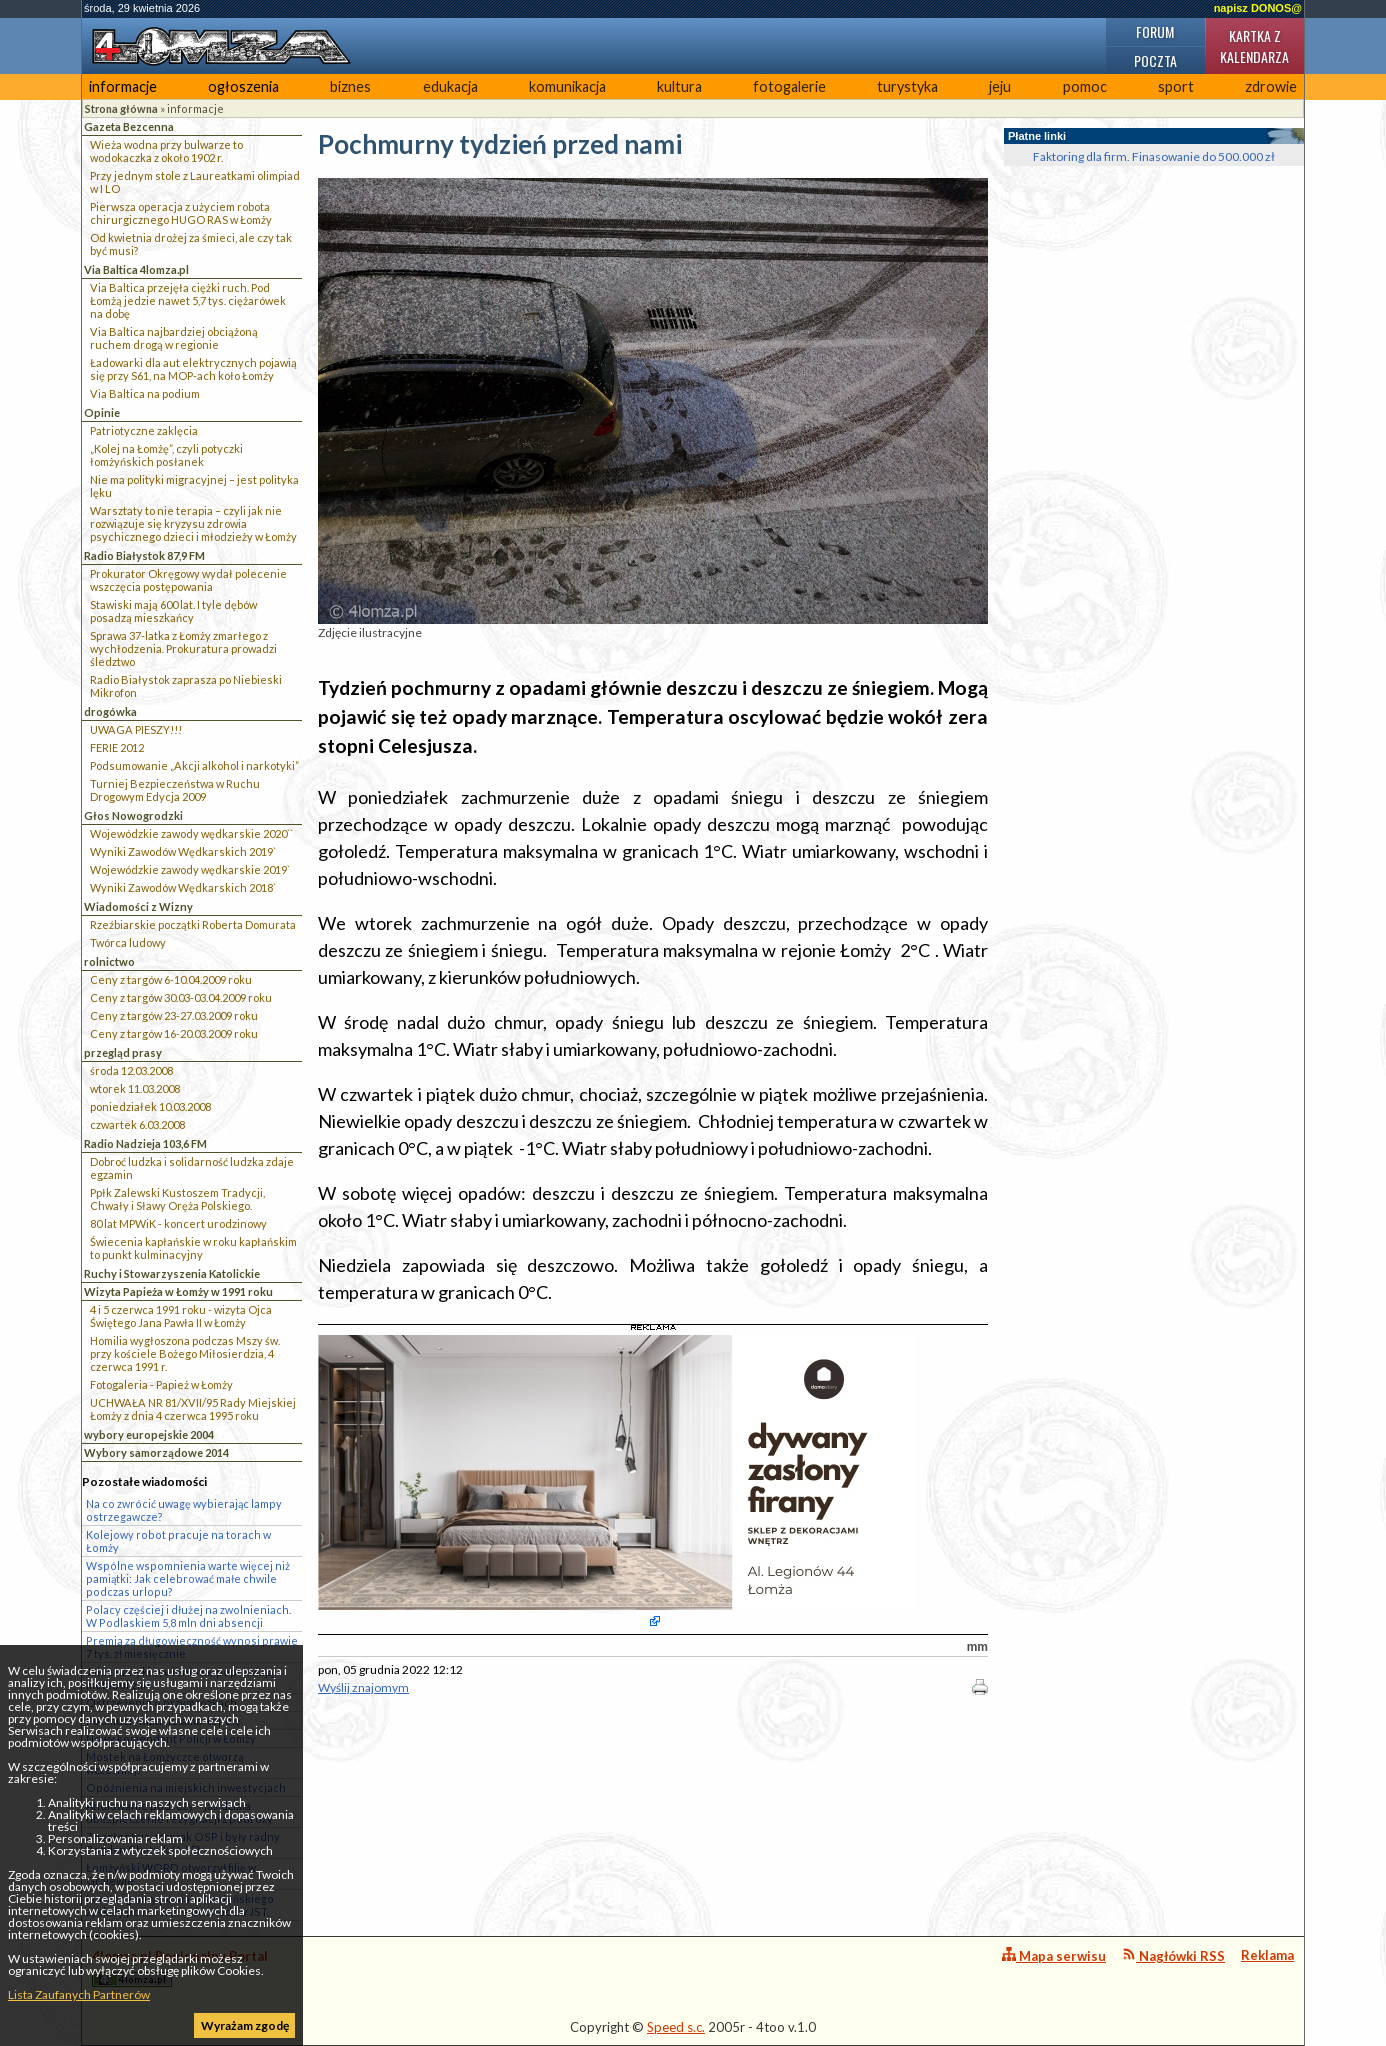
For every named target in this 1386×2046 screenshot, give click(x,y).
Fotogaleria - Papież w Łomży (161, 1384)
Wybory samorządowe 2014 (156, 1452)
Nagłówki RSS (1173, 1955)
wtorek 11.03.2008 (135, 1088)
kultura (679, 86)
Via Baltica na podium (145, 393)
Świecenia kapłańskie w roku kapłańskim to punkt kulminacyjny (193, 1248)
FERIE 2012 (117, 747)
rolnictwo (109, 961)
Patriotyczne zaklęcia (144, 430)
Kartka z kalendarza (1254, 46)
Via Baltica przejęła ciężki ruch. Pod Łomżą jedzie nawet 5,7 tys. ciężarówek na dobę (188, 300)
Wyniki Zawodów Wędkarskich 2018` (183, 887)
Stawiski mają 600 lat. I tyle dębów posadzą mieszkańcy (173, 611)
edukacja (450, 86)
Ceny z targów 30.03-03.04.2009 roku (181, 997)
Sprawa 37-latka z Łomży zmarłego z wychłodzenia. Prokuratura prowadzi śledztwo (183, 648)
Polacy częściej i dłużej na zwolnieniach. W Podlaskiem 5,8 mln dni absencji (188, 1616)
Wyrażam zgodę (245, 2025)
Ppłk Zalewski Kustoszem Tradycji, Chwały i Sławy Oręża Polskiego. (177, 1199)
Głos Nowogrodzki (133, 815)
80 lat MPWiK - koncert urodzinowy (178, 1223)
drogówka (110, 711)
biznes (350, 86)
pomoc (1085, 86)
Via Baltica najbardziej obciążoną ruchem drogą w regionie (174, 338)
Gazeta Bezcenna (129, 126)
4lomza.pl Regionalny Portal (180, 1967)
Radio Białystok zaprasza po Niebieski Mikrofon (186, 686)
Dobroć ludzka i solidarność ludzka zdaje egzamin (192, 1168)
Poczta (1155, 60)
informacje (123, 86)
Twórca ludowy (128, 942)
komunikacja (567, 86)
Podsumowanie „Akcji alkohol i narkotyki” (194, 765)
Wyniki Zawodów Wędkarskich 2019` (183, 851)
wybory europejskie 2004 (149, 1434)
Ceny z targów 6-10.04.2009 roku (171, 979)
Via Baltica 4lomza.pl (136, 269)
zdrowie (1271, 86)
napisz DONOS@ (1258, 8)
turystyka (907, 86)
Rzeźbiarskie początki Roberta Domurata (193, 924)
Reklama (1267, 1955)
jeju (1000, 86)
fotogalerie (789, 86)
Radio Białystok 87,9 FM (144, 555)
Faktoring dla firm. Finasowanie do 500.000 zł (1154, 156)
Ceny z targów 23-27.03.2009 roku (174, 1015)
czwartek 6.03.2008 (137, 1124)
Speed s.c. (676, 2027)
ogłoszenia (243, 86)
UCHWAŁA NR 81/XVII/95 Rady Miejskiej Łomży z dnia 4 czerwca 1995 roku (193, 1409)
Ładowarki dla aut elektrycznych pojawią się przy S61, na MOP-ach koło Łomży (193, 369)
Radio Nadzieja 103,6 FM (145, 1143)
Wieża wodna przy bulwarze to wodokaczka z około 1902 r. (166, 151)
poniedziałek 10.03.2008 (150, 1106)
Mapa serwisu (1054, 1955)
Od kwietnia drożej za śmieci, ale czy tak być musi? (191, 244)
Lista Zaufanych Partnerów (79, 1994)
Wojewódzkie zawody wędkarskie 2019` (190, 869)
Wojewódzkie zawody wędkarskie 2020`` (191, 833)
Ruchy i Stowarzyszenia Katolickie (172, 1273)
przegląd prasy (123, 1052)
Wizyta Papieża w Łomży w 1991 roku (178, 1291)
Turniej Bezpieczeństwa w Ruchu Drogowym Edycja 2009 (175, 790)
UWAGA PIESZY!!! (136, 729)
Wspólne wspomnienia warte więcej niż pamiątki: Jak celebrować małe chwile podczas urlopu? (188, 1578)
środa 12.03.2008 (131, 1070)
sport (1176, 86)
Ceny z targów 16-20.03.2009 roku (174, 1033)
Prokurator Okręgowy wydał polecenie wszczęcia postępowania (188, 580)
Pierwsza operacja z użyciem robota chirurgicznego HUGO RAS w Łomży (181, 213)
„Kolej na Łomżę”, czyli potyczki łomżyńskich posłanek (166, 455)
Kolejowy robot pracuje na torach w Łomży (178, 1541)
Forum (1155, 31)
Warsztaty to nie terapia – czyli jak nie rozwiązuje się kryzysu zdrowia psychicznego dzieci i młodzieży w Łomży (193, 523)
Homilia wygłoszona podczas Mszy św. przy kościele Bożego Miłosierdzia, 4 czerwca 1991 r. (185, 1353)
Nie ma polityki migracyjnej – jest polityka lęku (194, 486)
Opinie (102, 412)
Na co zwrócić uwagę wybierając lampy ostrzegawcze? (184, 1510)
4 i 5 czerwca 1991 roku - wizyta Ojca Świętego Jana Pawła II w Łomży (181, 1316)
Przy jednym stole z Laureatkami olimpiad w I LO (195, 182)
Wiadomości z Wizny (138, 906)
